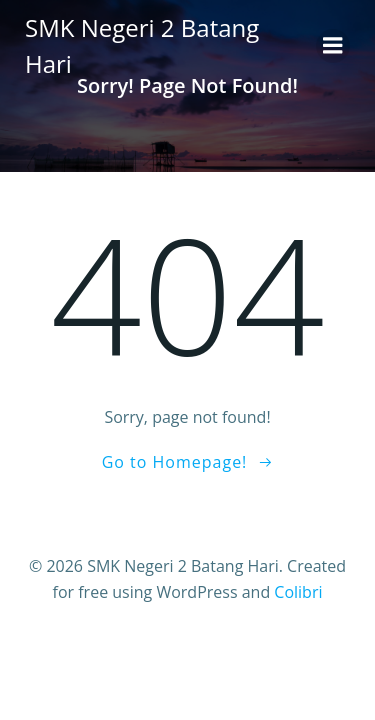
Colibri (298, 592)
